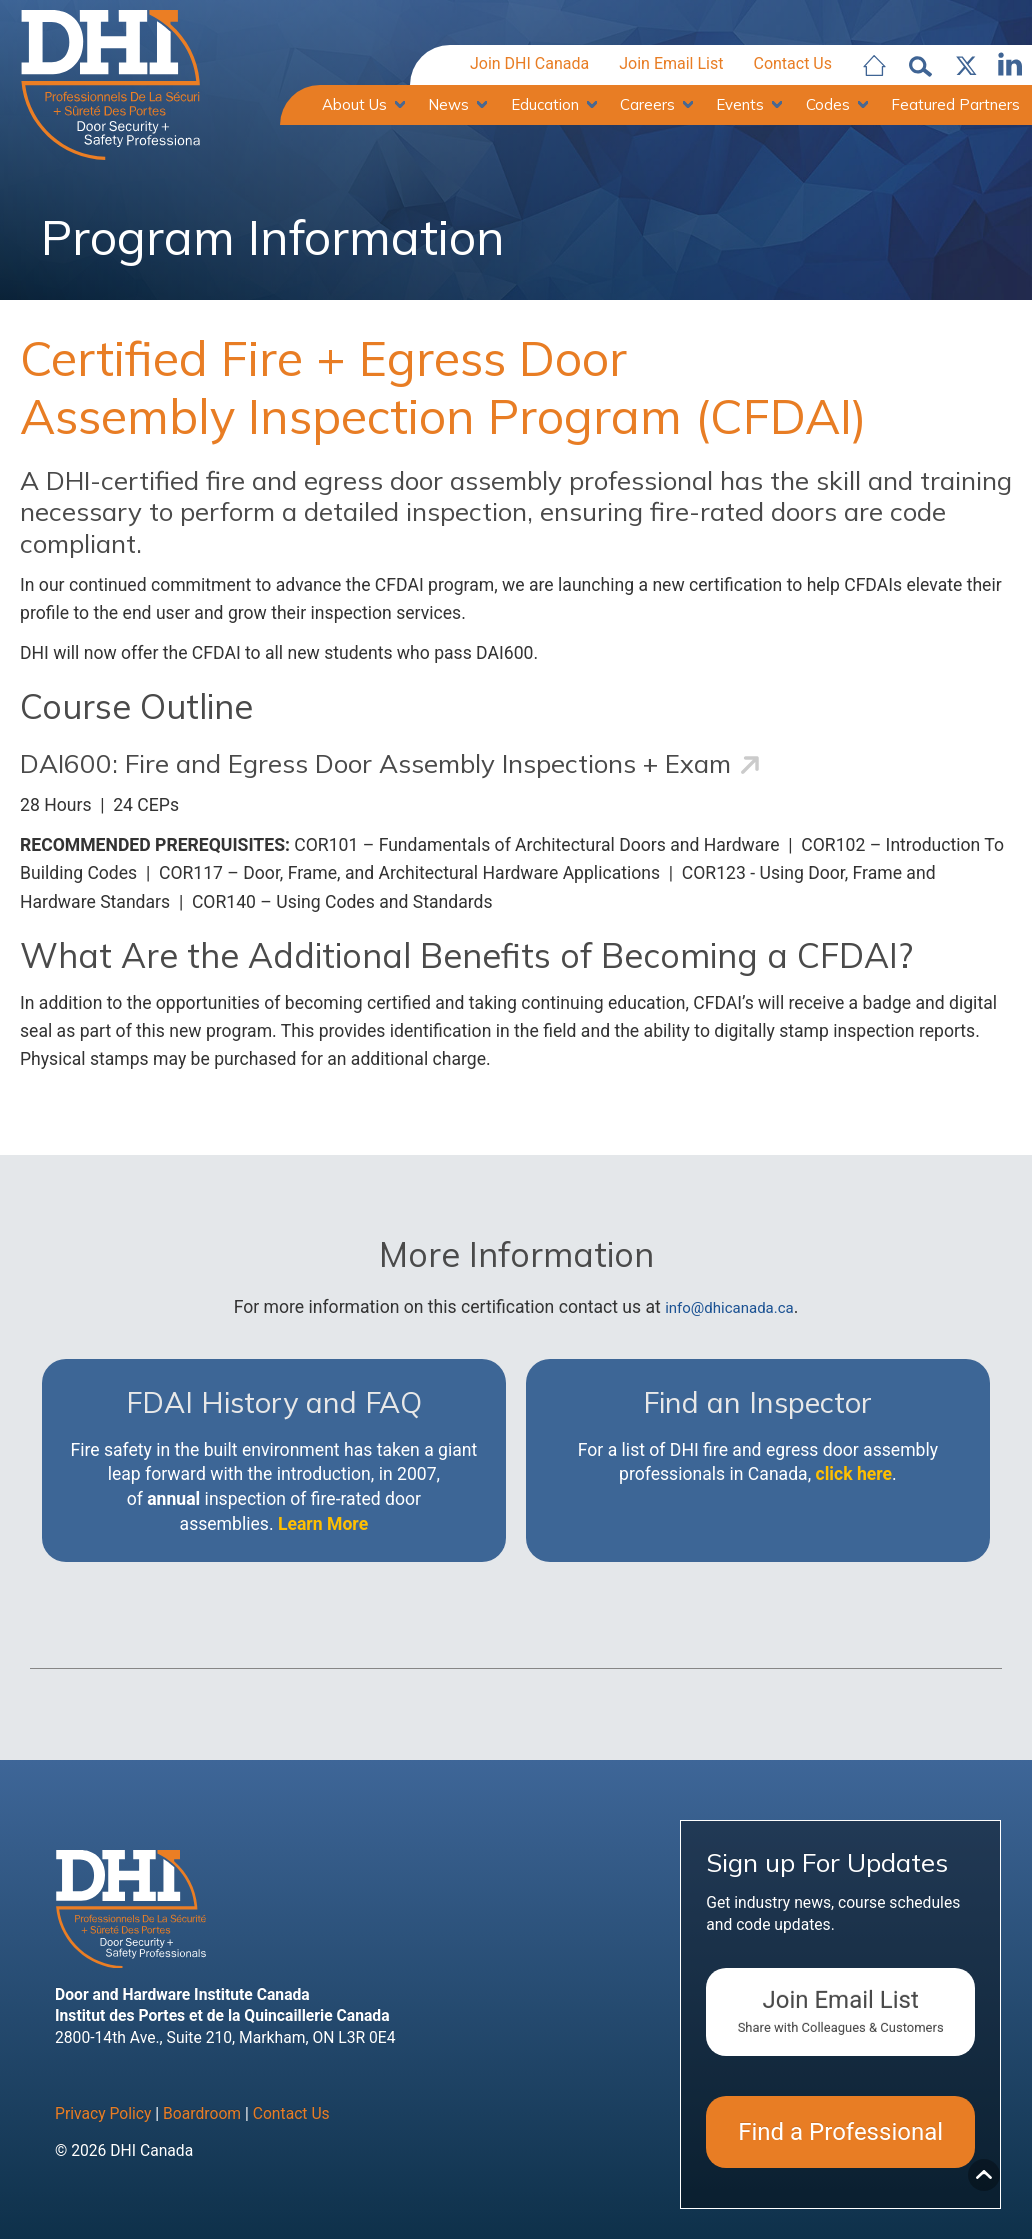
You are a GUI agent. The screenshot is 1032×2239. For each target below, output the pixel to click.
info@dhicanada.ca (729, 1308)
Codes (828, 104)
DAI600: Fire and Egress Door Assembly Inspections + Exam (375, 763)
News (448, 104)
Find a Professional (840, 2132)
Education (545, 104)
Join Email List (671, 63)
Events (740, 104)
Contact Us (792, 63)
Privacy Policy (103, 2113)
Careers (647, 104)
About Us (354, 104)
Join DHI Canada (529, 63)
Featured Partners (955, 104)
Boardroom (202, 2113)
